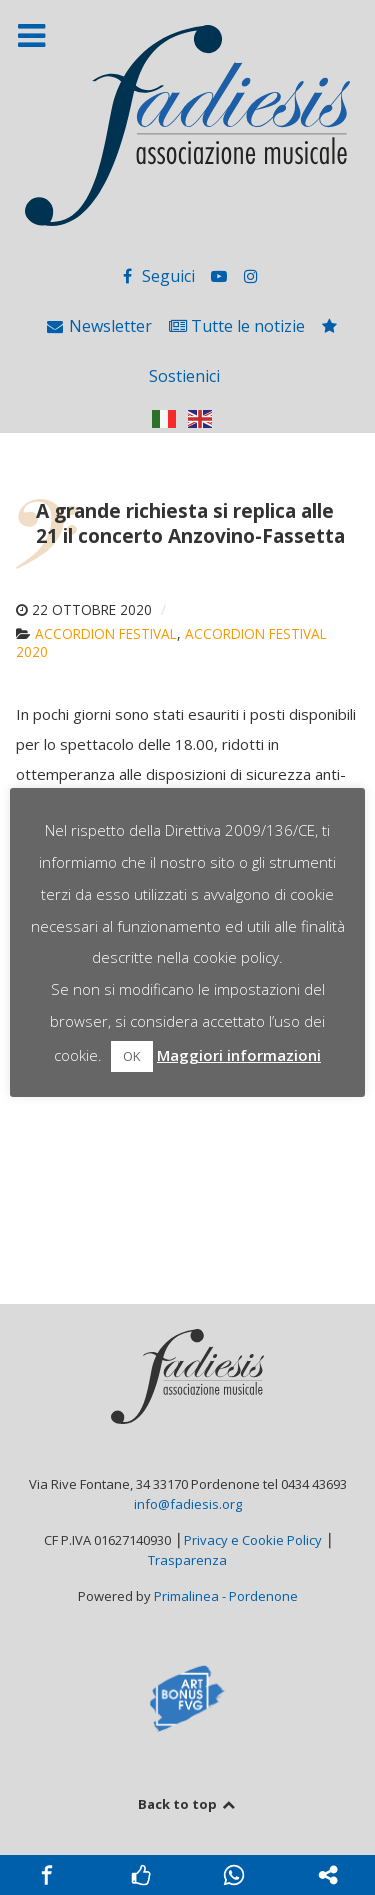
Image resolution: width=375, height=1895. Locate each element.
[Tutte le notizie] (239, 326)
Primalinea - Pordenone (226, 1596)
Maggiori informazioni (239, 1055)
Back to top (187, 1804)
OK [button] (132, 1056)
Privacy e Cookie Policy (253, 1540)
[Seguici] (158, 276)
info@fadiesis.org (188, 1504)
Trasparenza (187, 1560)
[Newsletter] (100, 326)
